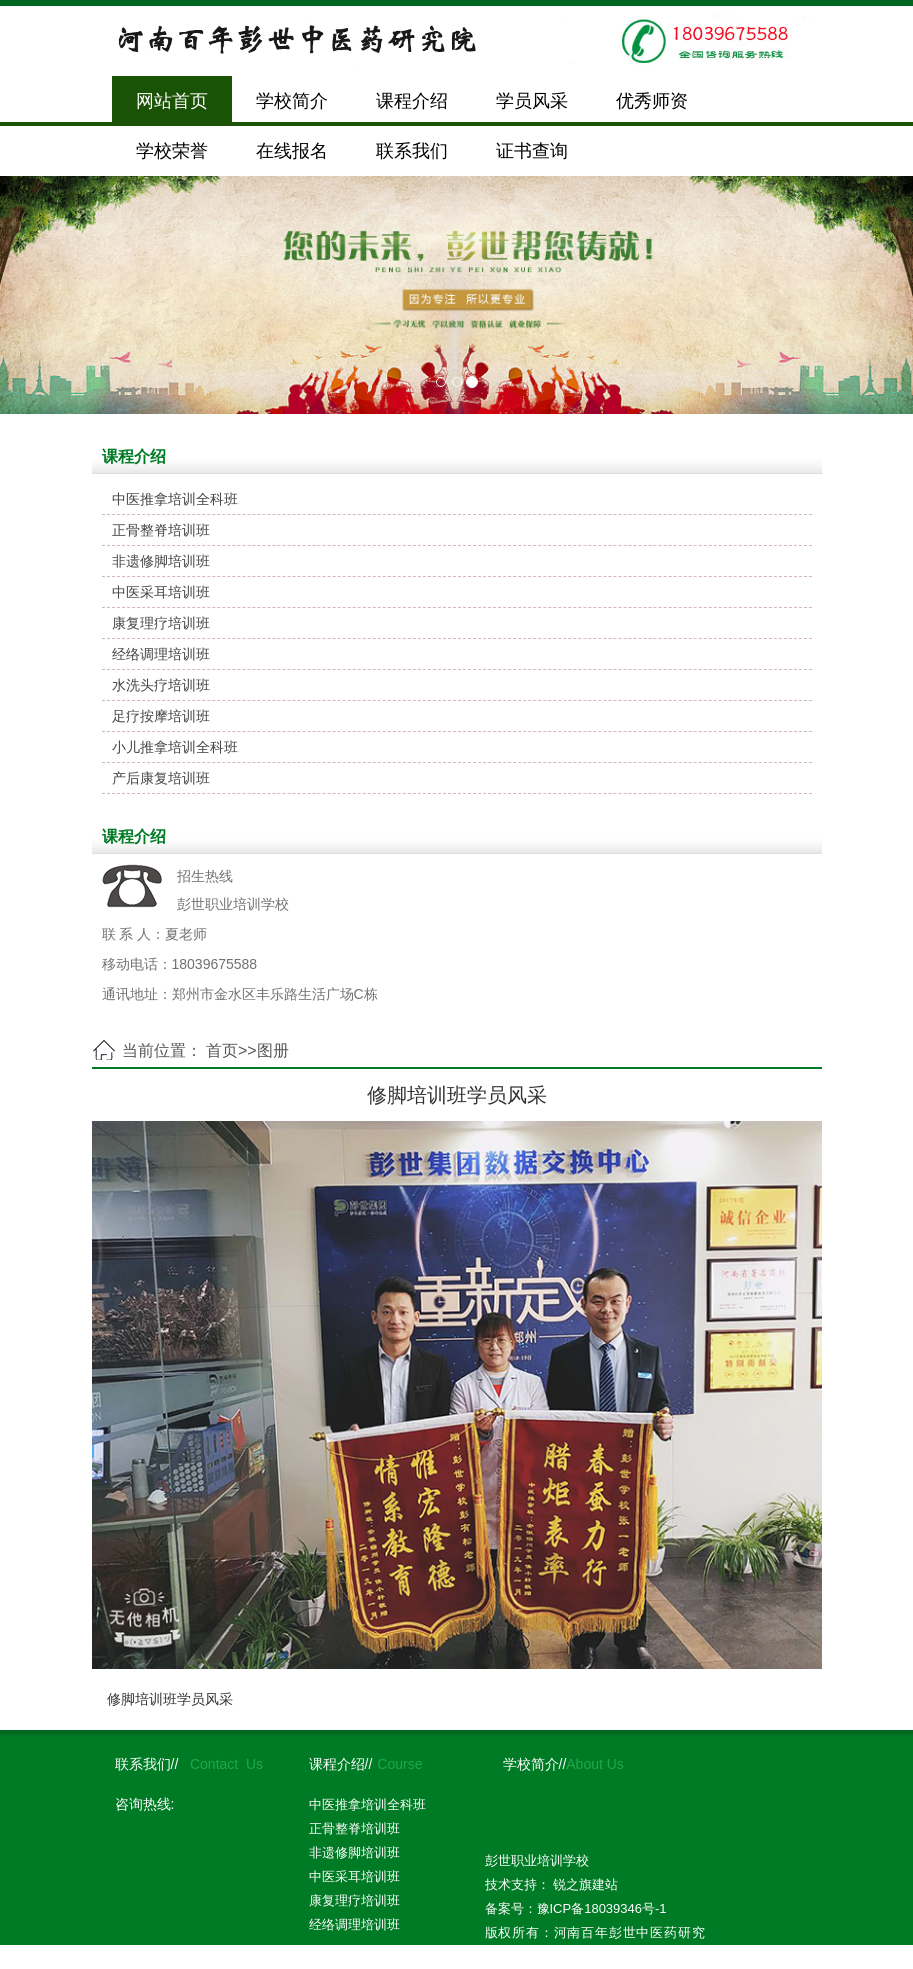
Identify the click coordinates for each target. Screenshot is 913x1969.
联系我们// (147, 1764)
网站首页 (172, 101)
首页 (222, 1050)
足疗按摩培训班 (161, 716)
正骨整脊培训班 (161, 530)
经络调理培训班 (161, 654)
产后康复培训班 (161, 778)
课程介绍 (412, 101)
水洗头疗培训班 (161, 685)
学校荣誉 (172, 151)
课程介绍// (341, 1764)
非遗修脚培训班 (161, 561)
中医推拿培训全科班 (175, 499)
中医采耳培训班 (161, 592)
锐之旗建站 (585, 1884)
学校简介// (535, 1764)
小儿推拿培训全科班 (175, 747)
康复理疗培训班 (161, 623)
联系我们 (412, 151)
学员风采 (532, 101)
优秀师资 (652, 101)
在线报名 (292, 151)
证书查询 (532, 151)
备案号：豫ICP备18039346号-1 (576, 1908)
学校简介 (292, 101)
